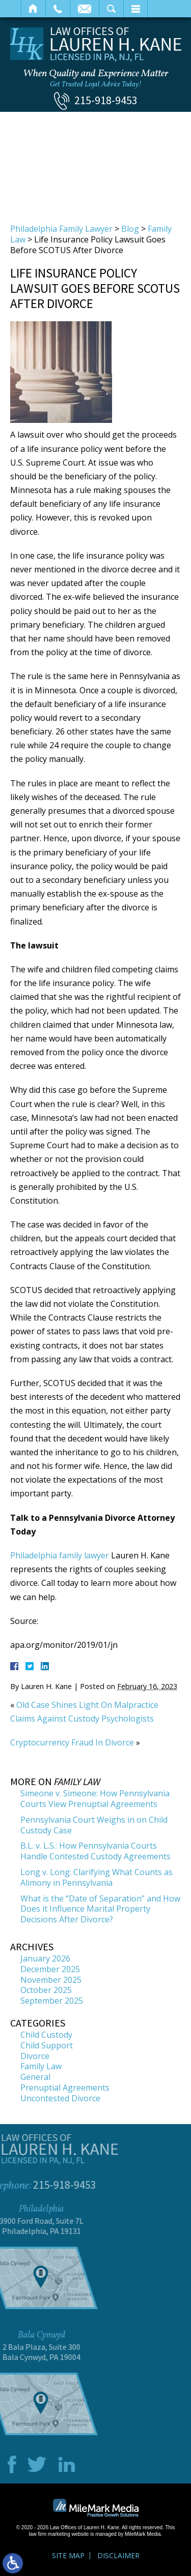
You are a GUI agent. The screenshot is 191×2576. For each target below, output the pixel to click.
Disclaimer (118, 2555)
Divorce (34, 2056)
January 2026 (45, 1958)
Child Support (46, 2045)
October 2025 (46, 1990)
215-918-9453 (106, 100)
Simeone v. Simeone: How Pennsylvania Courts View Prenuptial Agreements (95, 1799)
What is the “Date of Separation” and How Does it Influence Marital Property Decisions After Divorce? (100, 1909)
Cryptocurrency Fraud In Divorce (72, 1742)
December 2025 (50, 1969)
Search (111, 8)
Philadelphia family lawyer (59, 1555)
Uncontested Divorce (60, 2098)
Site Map (68, 2555)
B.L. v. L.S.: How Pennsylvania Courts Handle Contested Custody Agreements (95, 1851)
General (35, 2076)
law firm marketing (49, 2534)
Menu (135, 8)
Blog (130, 228)
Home (33, 8)
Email (84, 8)
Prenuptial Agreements (65, 2087)
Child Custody (46, 2034)
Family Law (41, 2066)
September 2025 (51, 2000)
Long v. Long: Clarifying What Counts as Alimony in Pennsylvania (96, 1877)
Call (58, 8)
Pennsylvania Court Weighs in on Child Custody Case (94, 1825)
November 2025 (50, 1979)
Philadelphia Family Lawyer (61, 228)
